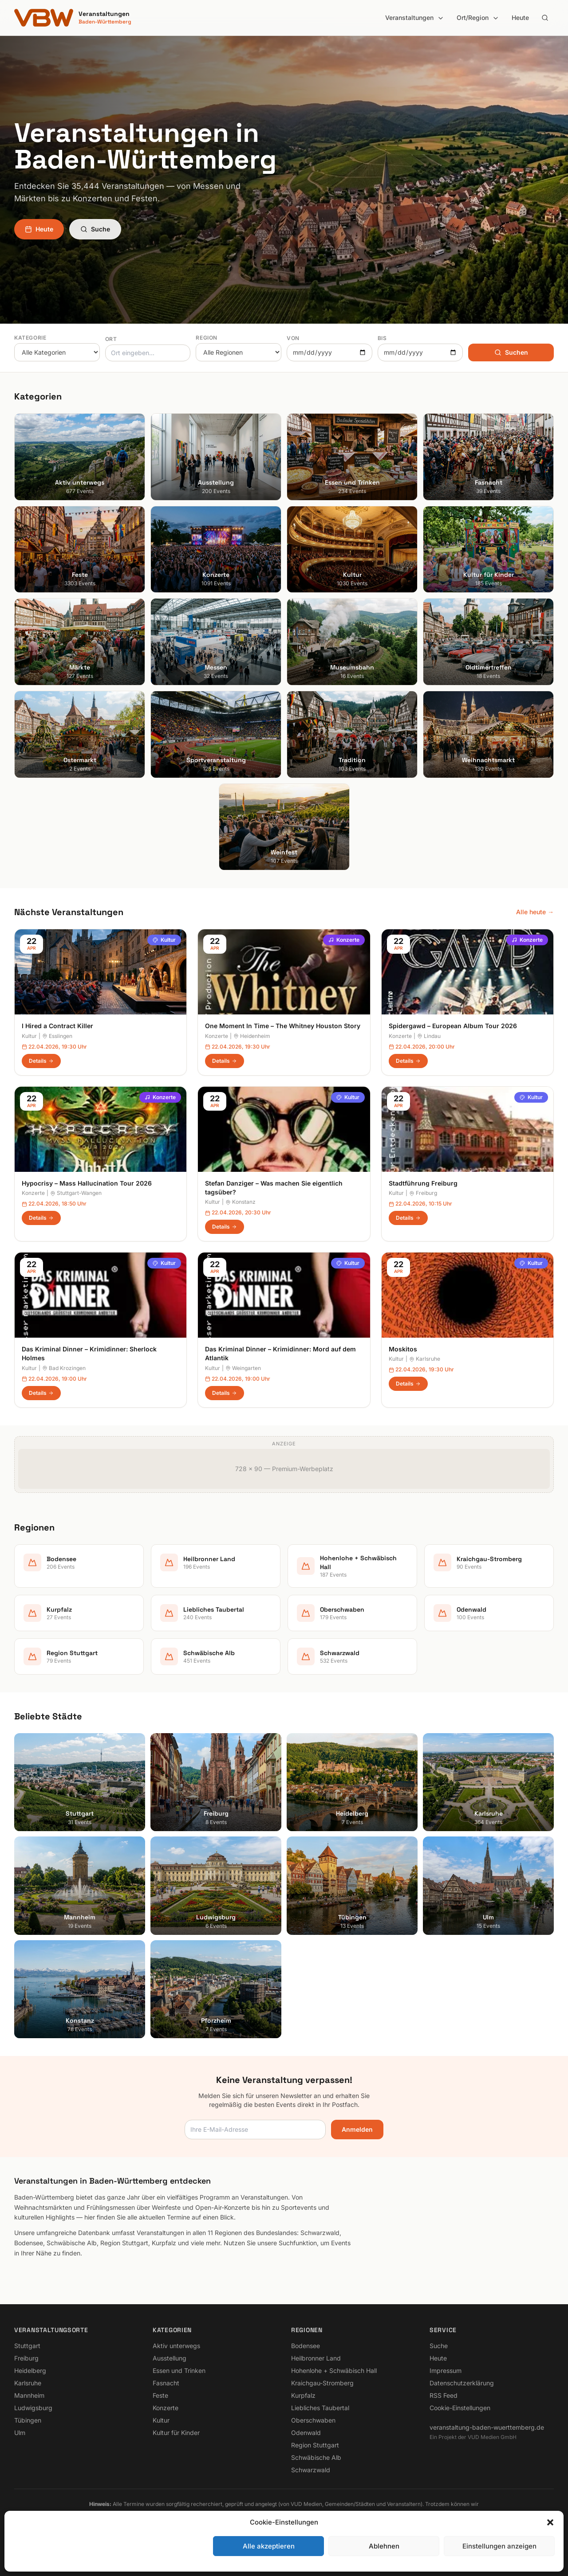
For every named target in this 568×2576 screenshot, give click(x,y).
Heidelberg (30, 2370)
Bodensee (305, 2345)
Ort (111, 339)
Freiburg (423, 1193)
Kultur (164, 939)
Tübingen (27, 2420)
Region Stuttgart (315, 2445)
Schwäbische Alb (316, 2457)
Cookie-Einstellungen (460, 2408)
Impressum (446, 2370)
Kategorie (30, 337)
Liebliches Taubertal (320, 2408)
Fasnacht (166, 2383)
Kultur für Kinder (176, 2432)
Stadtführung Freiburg (423, 1183)
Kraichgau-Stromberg (322, 2383)
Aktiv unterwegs (176, 2345)
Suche (95, 229)
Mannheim (29, 2395)
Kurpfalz (303, 2395)
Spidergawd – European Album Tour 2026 (453, 1026)
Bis (382, 338)
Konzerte (343, 939)
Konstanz (240, 1201)
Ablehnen (384, 2546)
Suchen (511, 352)
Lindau (429, 1036)
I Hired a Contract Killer (57, 1026)
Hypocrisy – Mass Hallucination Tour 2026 (87, 1183)
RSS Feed (444, 2395)
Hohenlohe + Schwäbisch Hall (334, 2370)
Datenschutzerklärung (462, 2383)
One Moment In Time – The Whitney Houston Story (282, 1026)
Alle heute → (535, 912)
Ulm (19, 2432)
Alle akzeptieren (269, 2546)
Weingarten (243, 1368)
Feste (160, 2395)
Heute (520, 17)
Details (41, 1060)
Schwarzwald (310, 2470)
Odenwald (306, 2432)
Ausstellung (169, 2358)
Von (293, 338)
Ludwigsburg (33, 2408)
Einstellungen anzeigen (499, 2546)
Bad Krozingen (64, 1368)
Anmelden (357, 2129)
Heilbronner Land (316, 2358)
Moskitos (403, 1349)
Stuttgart (27, 2345)
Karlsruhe (424, 1358)
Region (206, 337)
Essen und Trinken (179, 2370)
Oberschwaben (313, 2420)
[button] (550, 2522)
